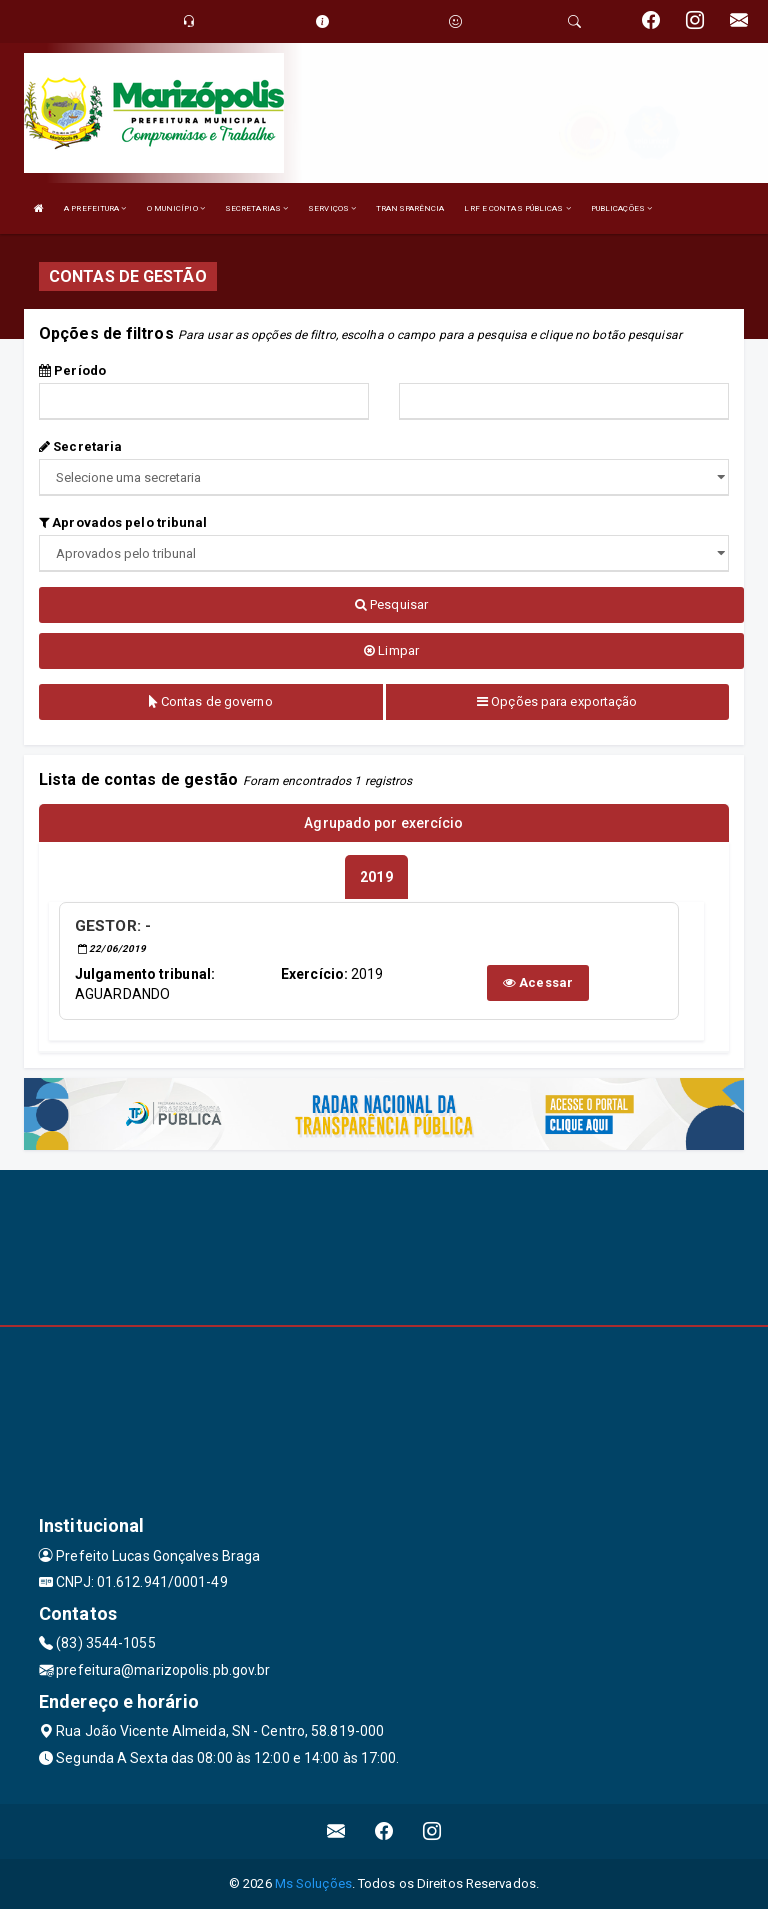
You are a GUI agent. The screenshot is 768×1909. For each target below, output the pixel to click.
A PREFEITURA (95, 208)
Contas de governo (211, 701)
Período (72, 370)
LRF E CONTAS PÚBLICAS (517, 208)
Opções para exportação (557, 701)
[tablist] (376, 877)
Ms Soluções (313, 1883)
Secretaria (80, 446)
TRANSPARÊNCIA (410, 208)
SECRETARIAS (256, 208)
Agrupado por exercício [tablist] (383, 823)
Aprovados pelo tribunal (123, 522)
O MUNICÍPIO (176, 208)
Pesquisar (391, 604)
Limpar (391, 650)
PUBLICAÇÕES (621, 208)
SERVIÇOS (332, 208)
